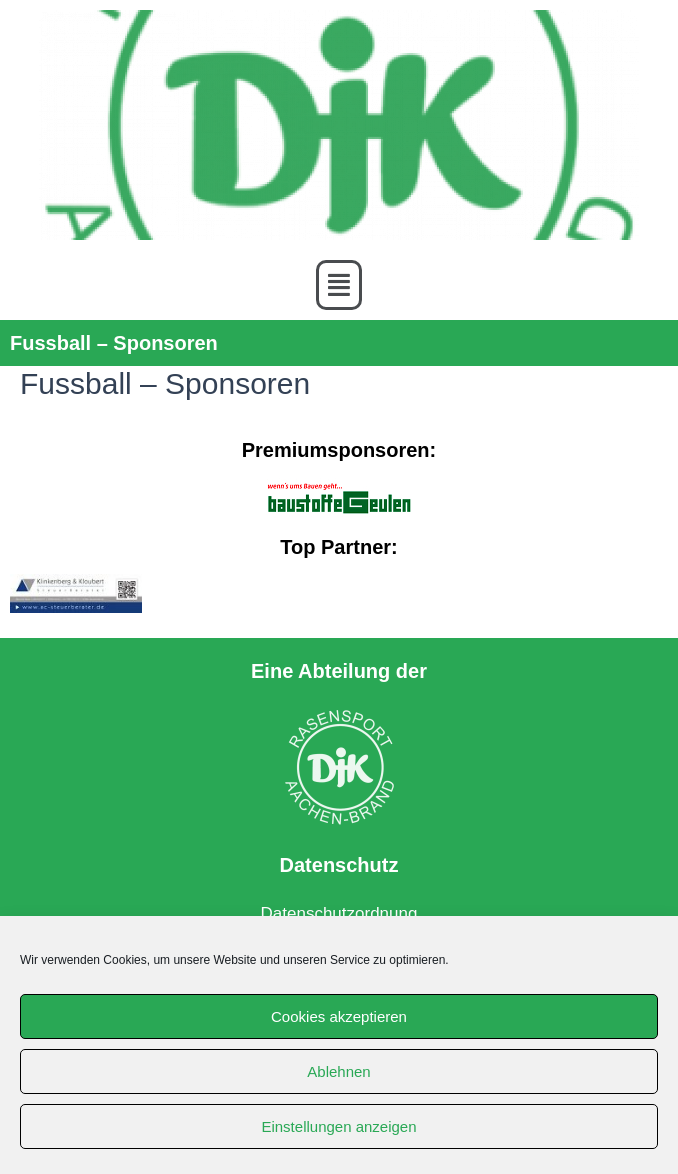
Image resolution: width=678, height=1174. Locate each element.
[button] (339, 285)
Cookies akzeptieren (339, 1016)
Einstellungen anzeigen (338, 1126)
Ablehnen (338, 1071)
